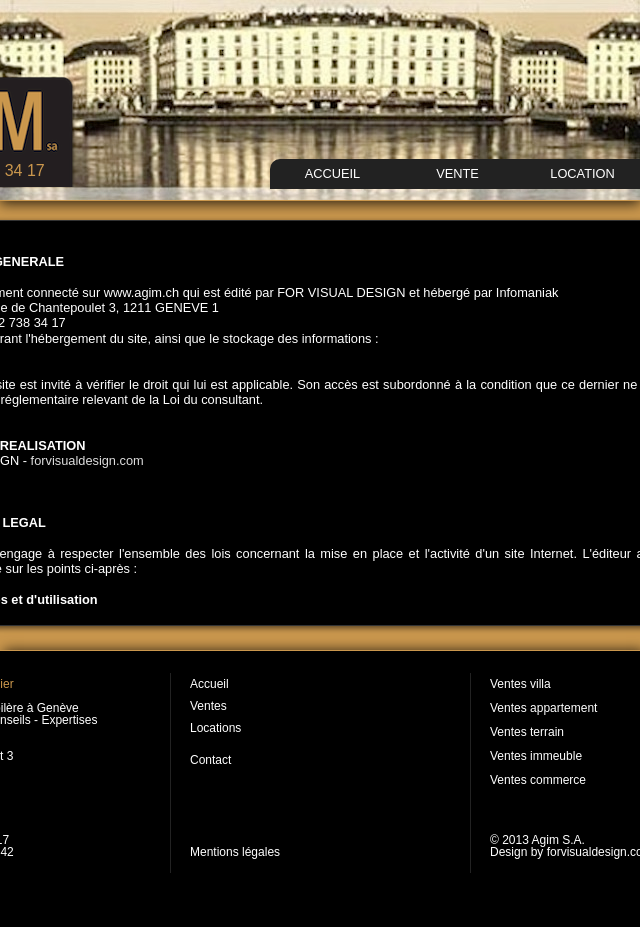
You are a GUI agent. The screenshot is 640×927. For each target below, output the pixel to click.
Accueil (209, 684)
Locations (215, 728)
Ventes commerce (538, 780)
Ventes (208, 706)
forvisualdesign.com (87, 460)
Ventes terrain (527, 732)
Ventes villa (520, 684)
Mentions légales (235, 852)
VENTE (457, 173)
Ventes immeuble (536, 756)
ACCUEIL (332, 173)
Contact (210, 760)
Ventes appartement (543, 708)
